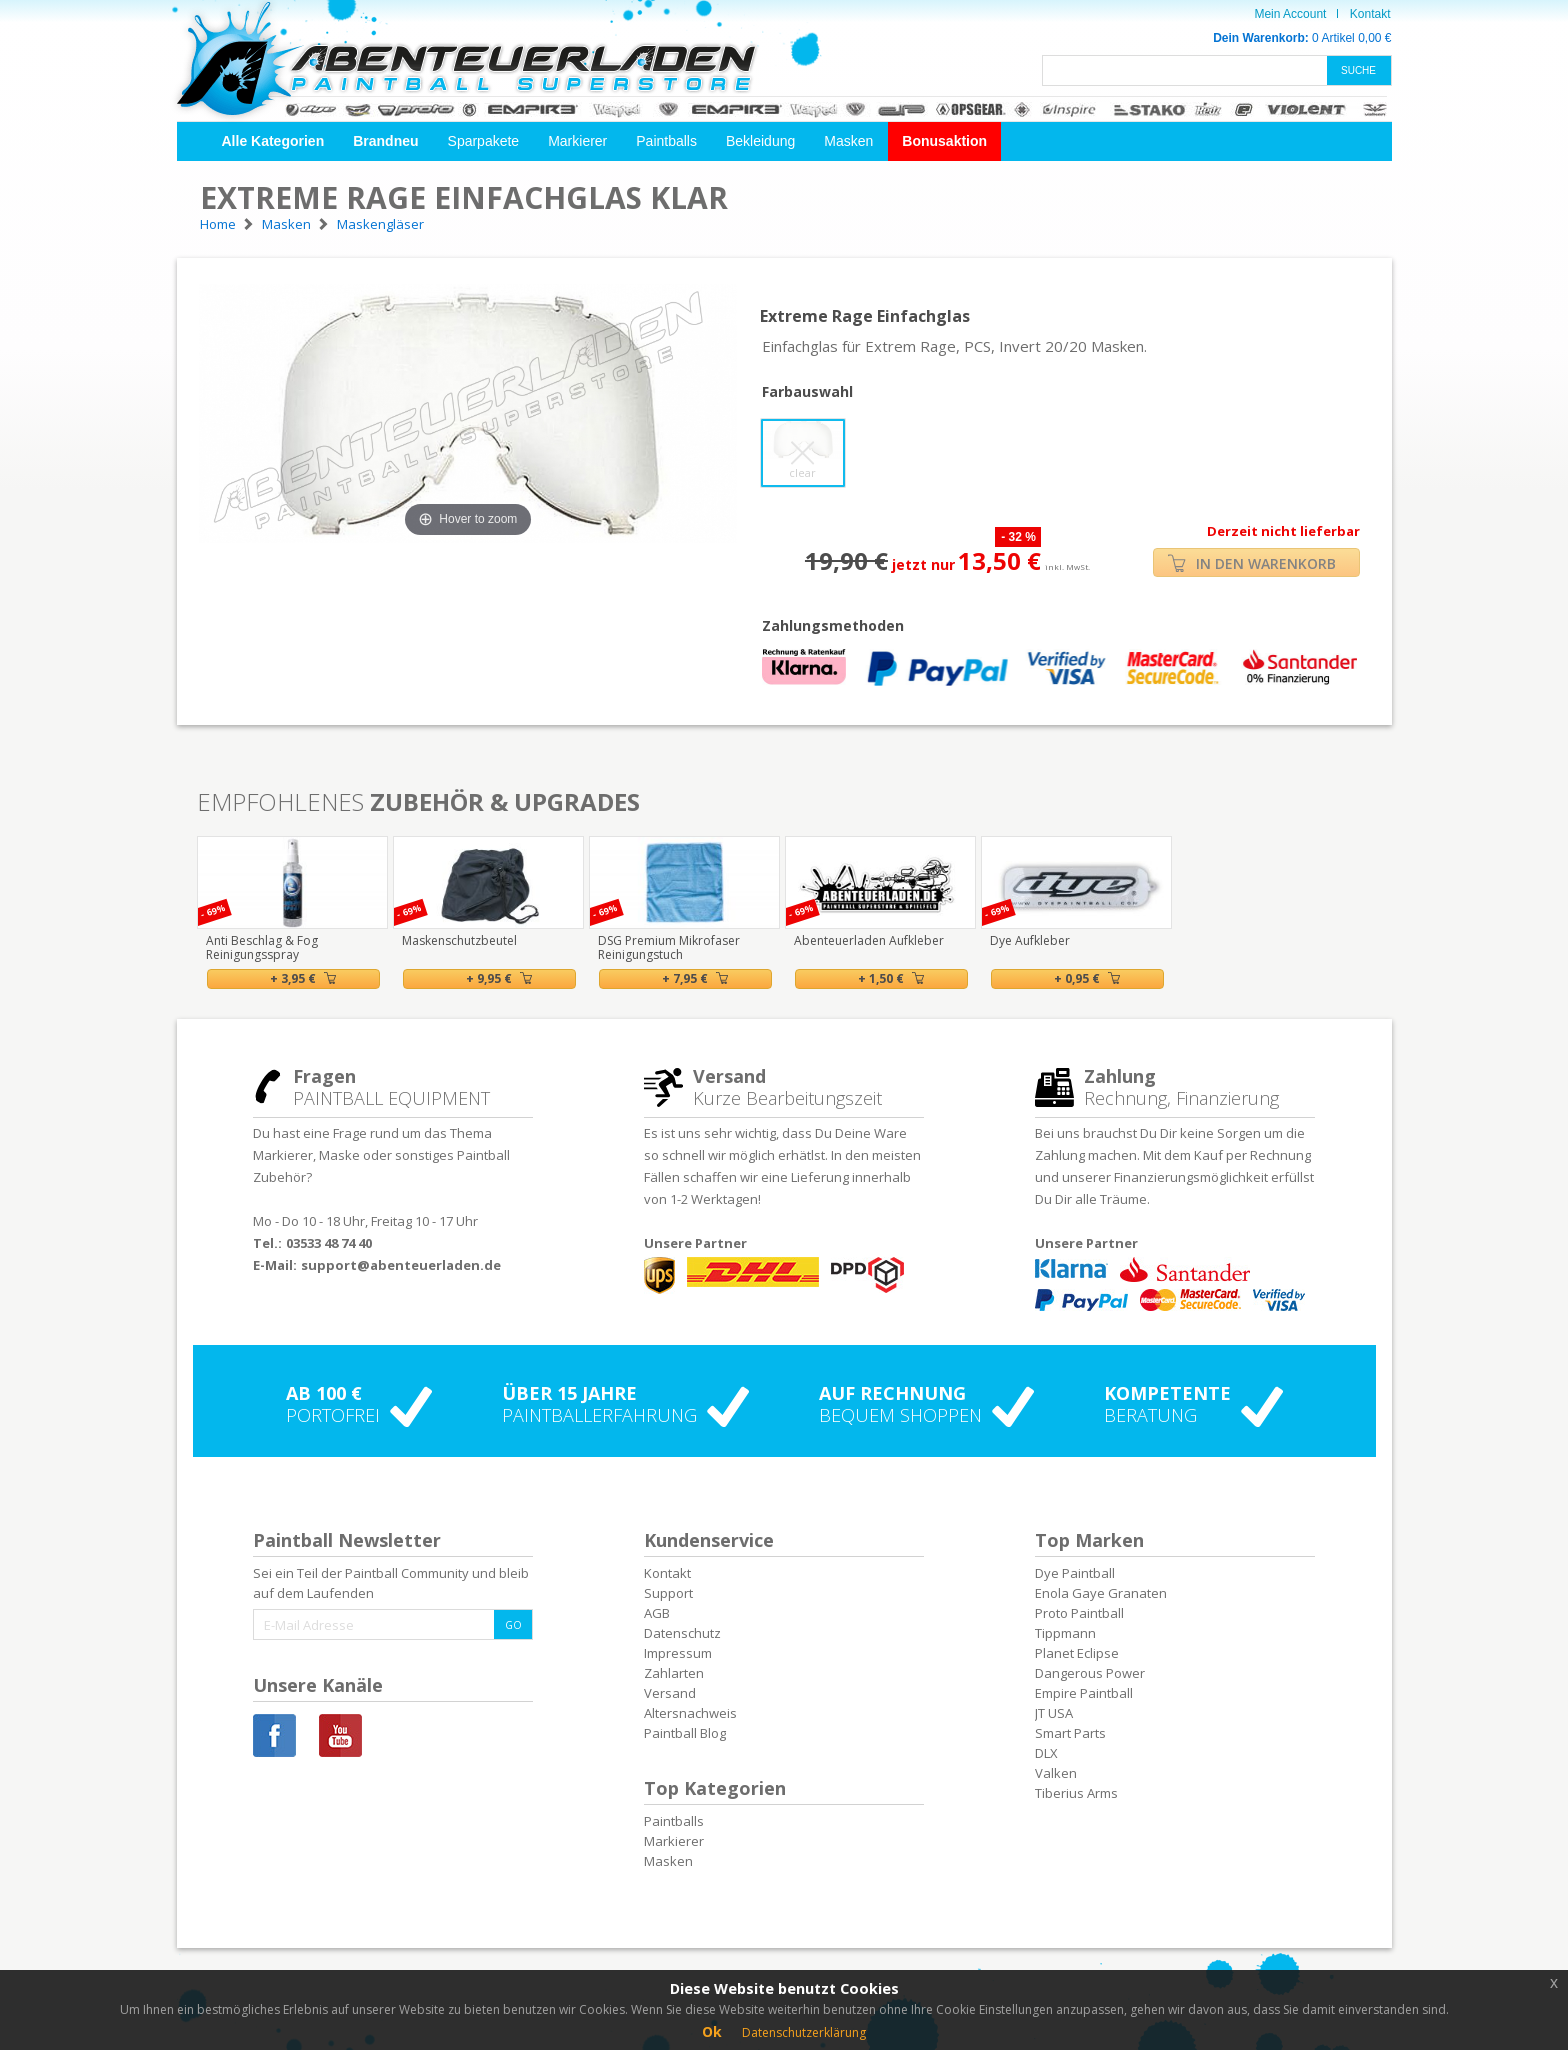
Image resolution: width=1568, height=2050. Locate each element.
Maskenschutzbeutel (459, 940)
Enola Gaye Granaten (1101, 1593)
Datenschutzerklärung (804, 2032)
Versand (670, 1693)
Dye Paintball (1075, 1573)
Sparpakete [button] (484, 141)
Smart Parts (1070, 1733)
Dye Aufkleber (1030, 940)
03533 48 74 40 (329, 1243)
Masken (848, 141)
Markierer (577, 141)
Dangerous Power (1090, 1673)
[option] (292, 912)
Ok (712, 2031)
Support (668, 1593)
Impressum (678, 1653)
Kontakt (1370, 14)
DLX (1046, 1753)
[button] (273, 141)
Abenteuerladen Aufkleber (869, 940)
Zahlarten (674, 1673)
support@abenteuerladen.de (401, 1265)
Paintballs (666, 141)
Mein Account (1290, 14)
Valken (1056, 1773)
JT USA (1054, 1713)
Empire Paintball (1084, 1693)
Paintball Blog (685, 1733)
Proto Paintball (1079, 1613)
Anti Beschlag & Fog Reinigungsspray (262, 947)
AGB (657, 1613)
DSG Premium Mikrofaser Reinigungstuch (669, 947)
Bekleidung (760, 141)
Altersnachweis (690, 1713)
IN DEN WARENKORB (1252, 563)
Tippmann (1065, 1633)
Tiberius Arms (1076, 1793)
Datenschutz (682, 1633)
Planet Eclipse (1077, 1653)
